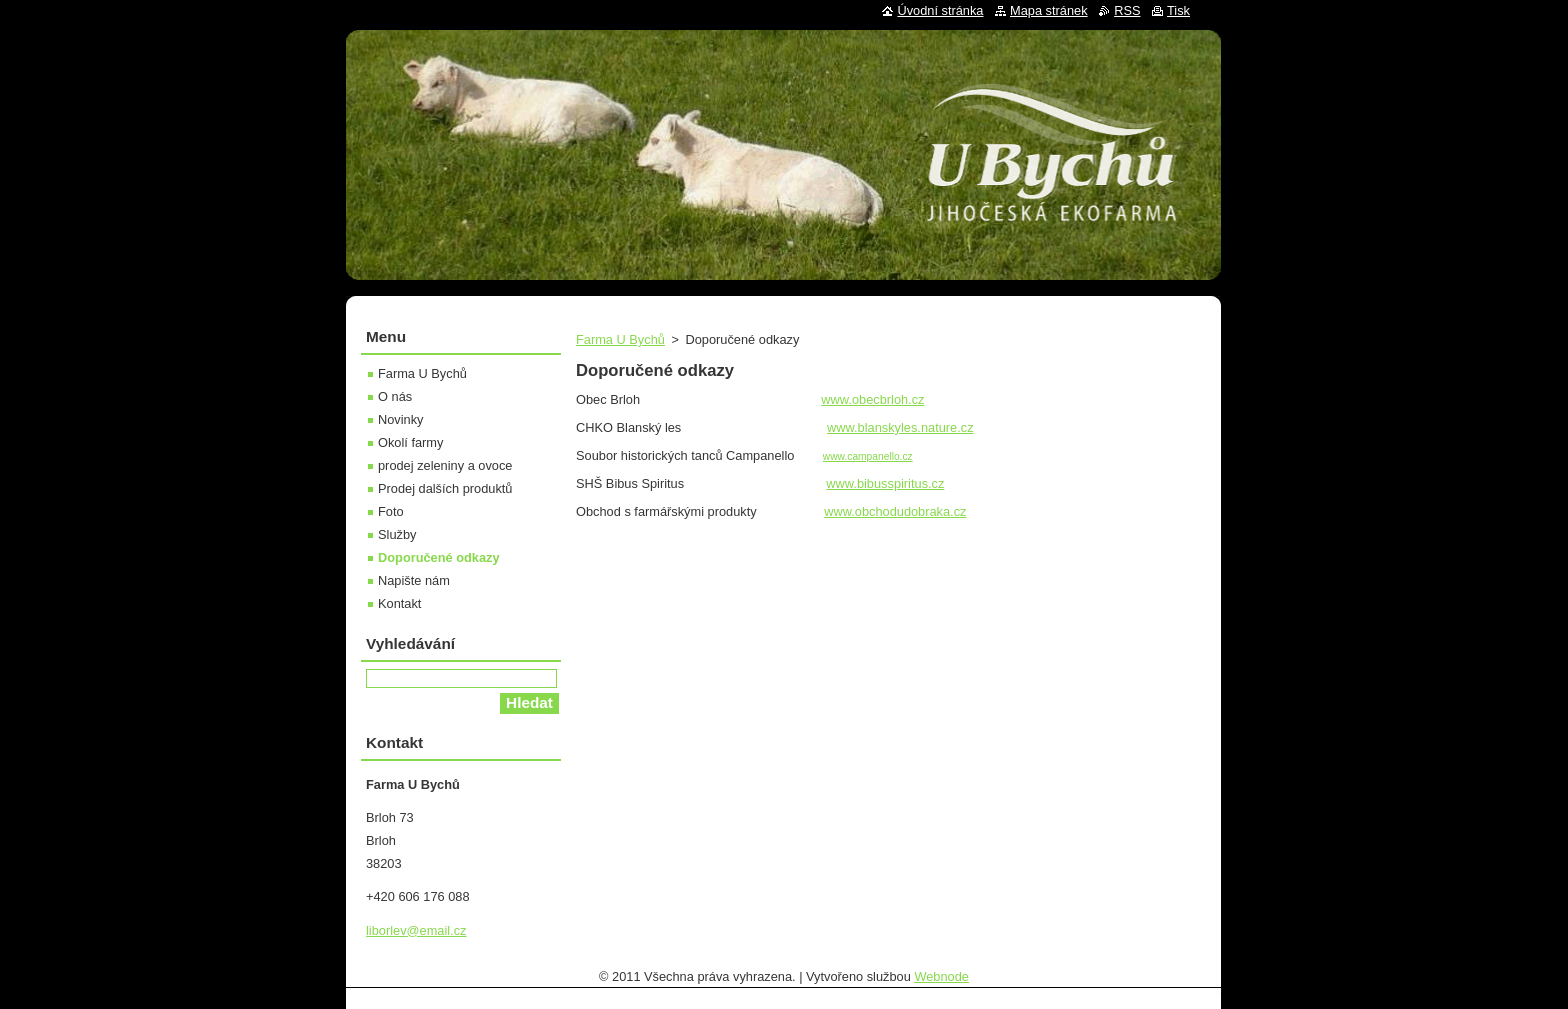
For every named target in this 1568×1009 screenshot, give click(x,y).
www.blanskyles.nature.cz (900, 427)
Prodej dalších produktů (445, 488)
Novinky (401, 419)
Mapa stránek (1049, 10)
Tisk (1178, 10)
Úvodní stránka (940, 10)
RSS (1127, 10)
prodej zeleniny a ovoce (445, 465)
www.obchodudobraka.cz (895, 511)
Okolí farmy (410, 442)
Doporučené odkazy (439, 557)
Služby (397, 534)
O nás (395, 396)
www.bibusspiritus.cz (885, 483)
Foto (391, 511)
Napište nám (414, 580)
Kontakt (399, 603)
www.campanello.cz (868, 456)
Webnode (941, 976)
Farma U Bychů (620, 339)
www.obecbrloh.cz (872, 399)
